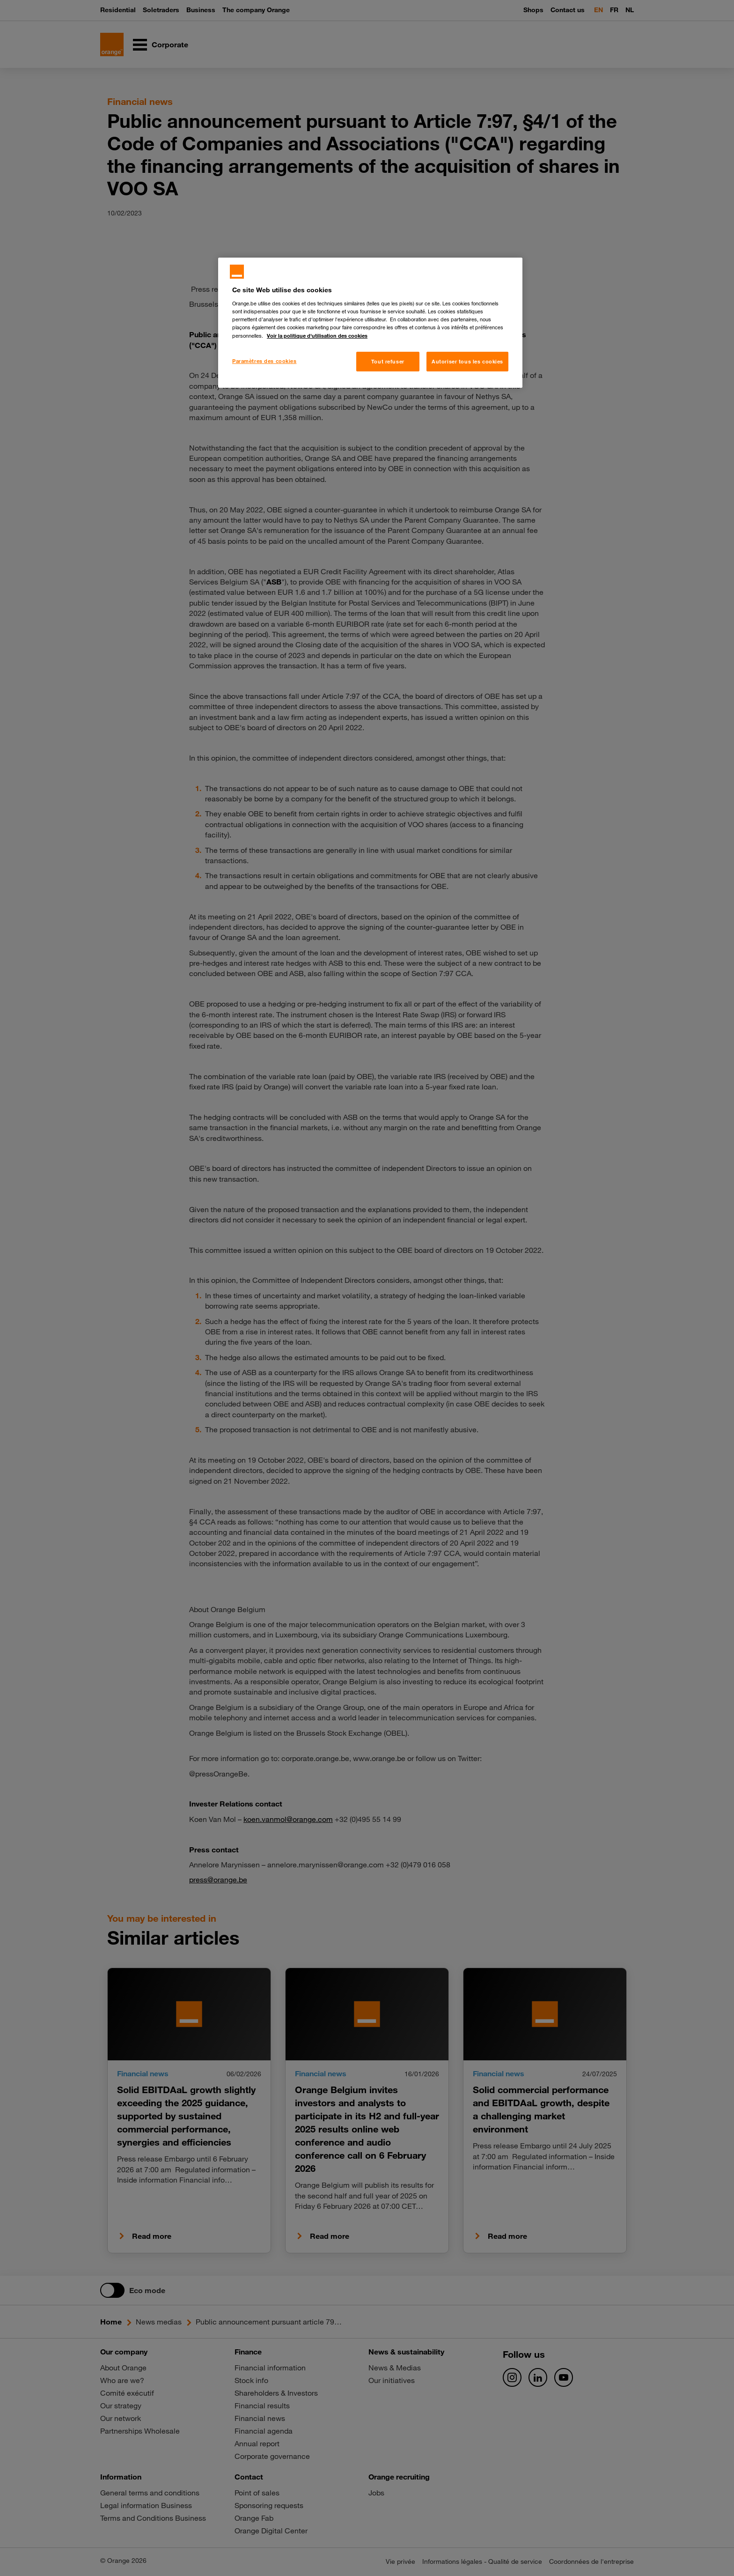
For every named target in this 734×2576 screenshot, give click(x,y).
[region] (370, 323)
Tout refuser (387, 361)
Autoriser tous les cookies (467, 361)
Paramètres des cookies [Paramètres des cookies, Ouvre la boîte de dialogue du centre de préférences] (264, 360)
